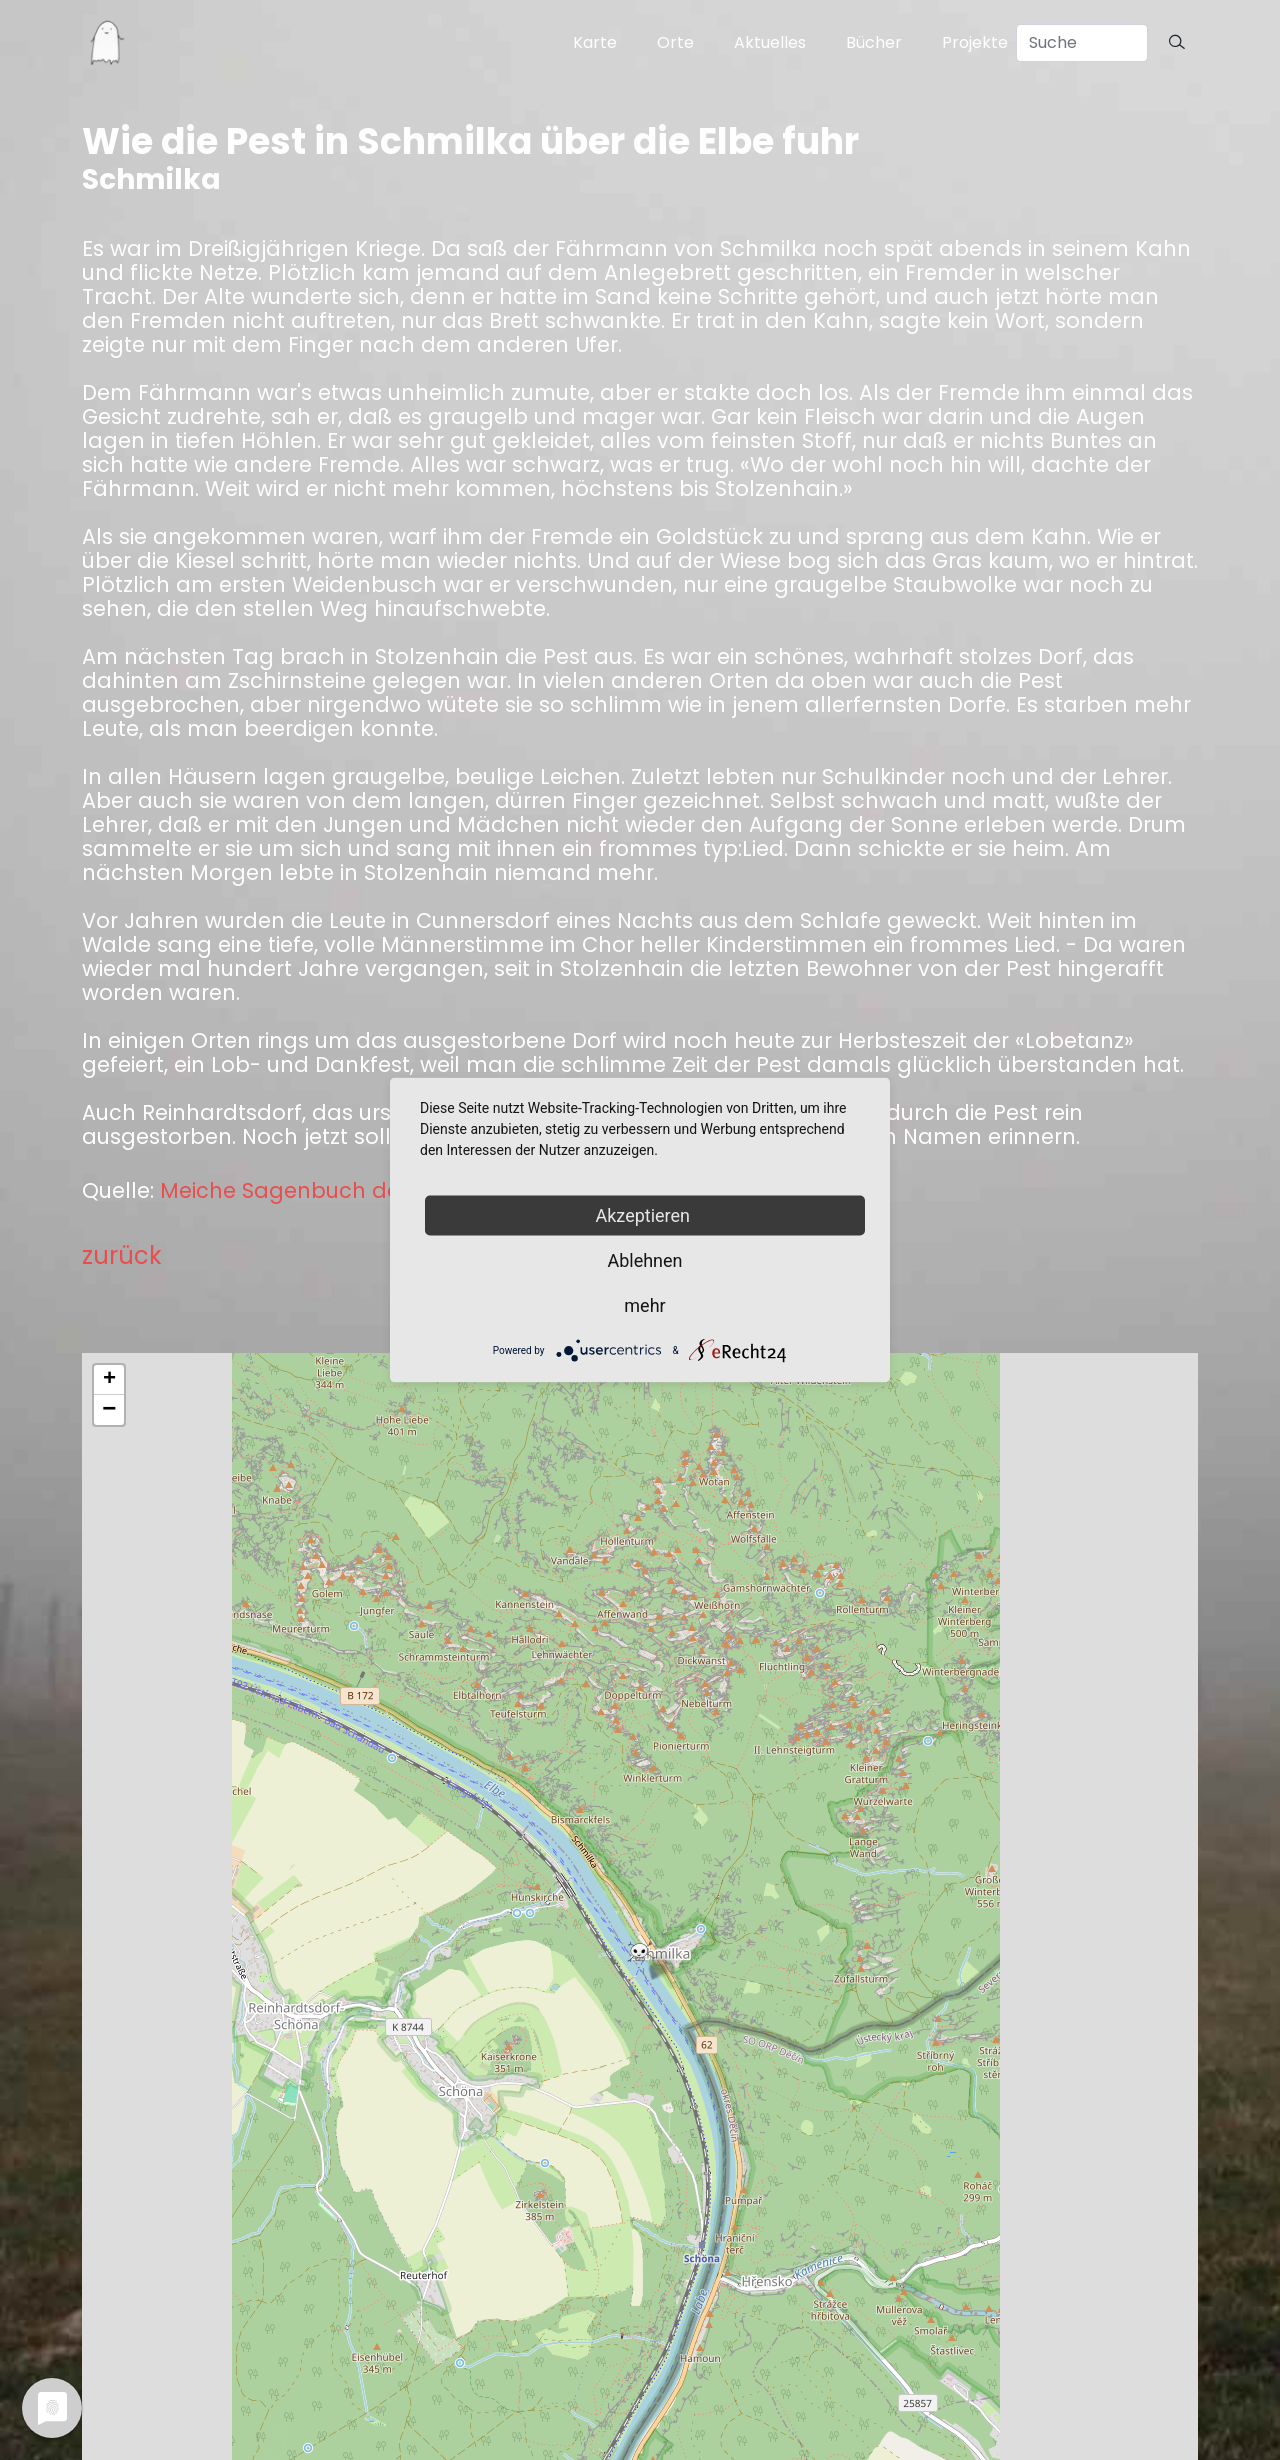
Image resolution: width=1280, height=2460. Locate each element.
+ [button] (109, 1380)
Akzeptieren (645, 1215)
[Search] (1082, 43)
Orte (675, 42)
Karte (595, 42)
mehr (644, 1305)
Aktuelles (770, 42)
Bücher (874, 42)
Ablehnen (644, 1260)
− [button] (109, 1410)
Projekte (975, 42)
